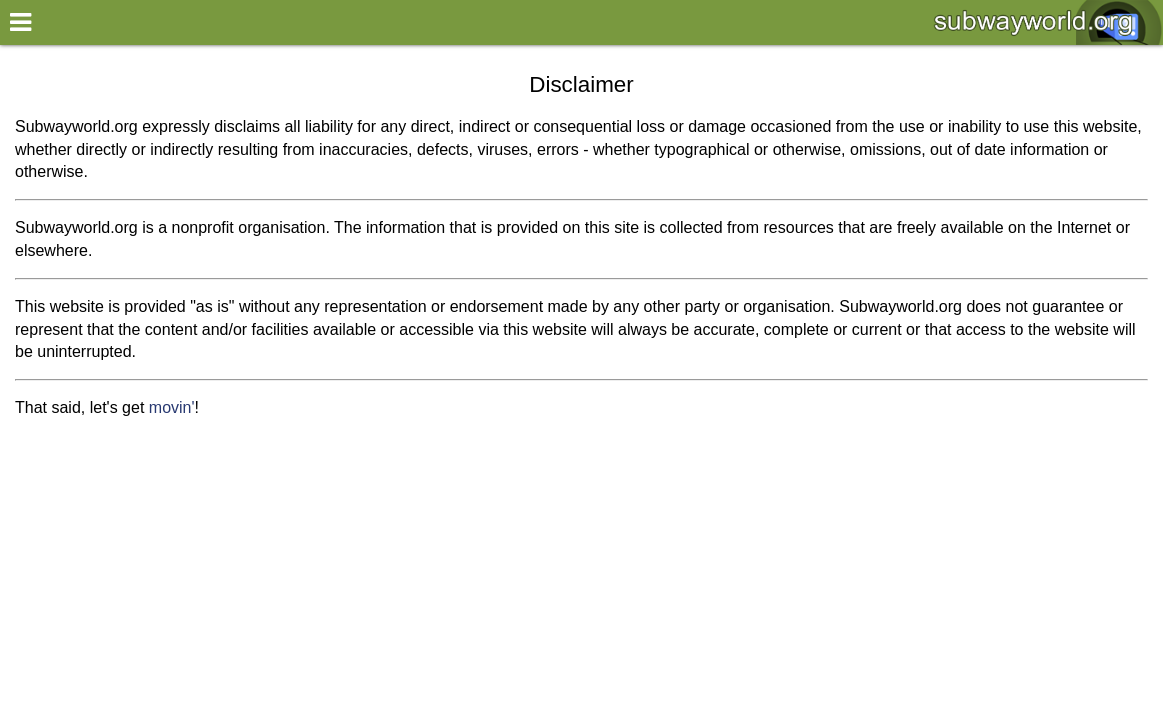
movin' (172, 407)
